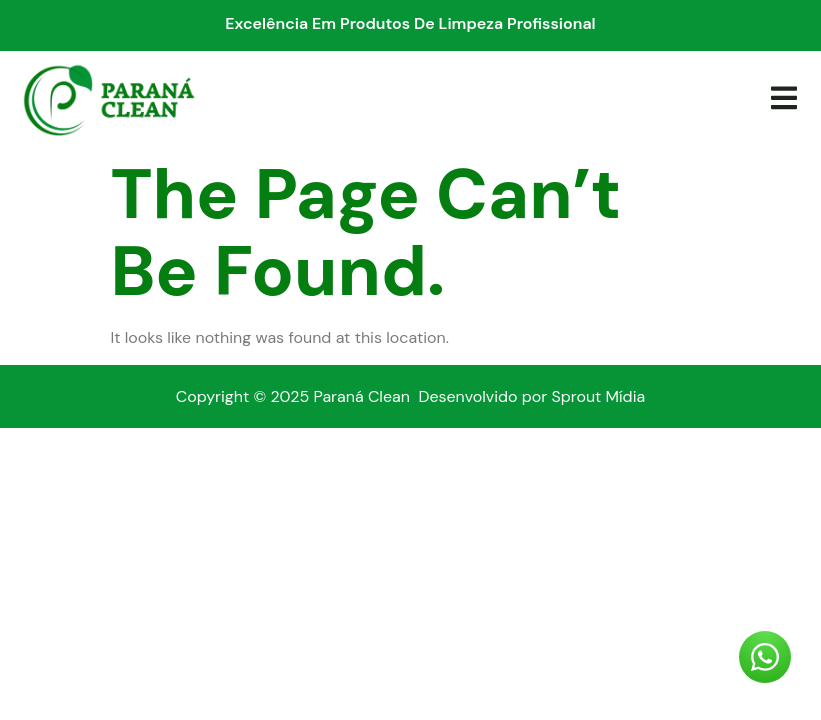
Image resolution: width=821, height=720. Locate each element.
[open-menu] (783, 99)
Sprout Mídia (598, 396)
